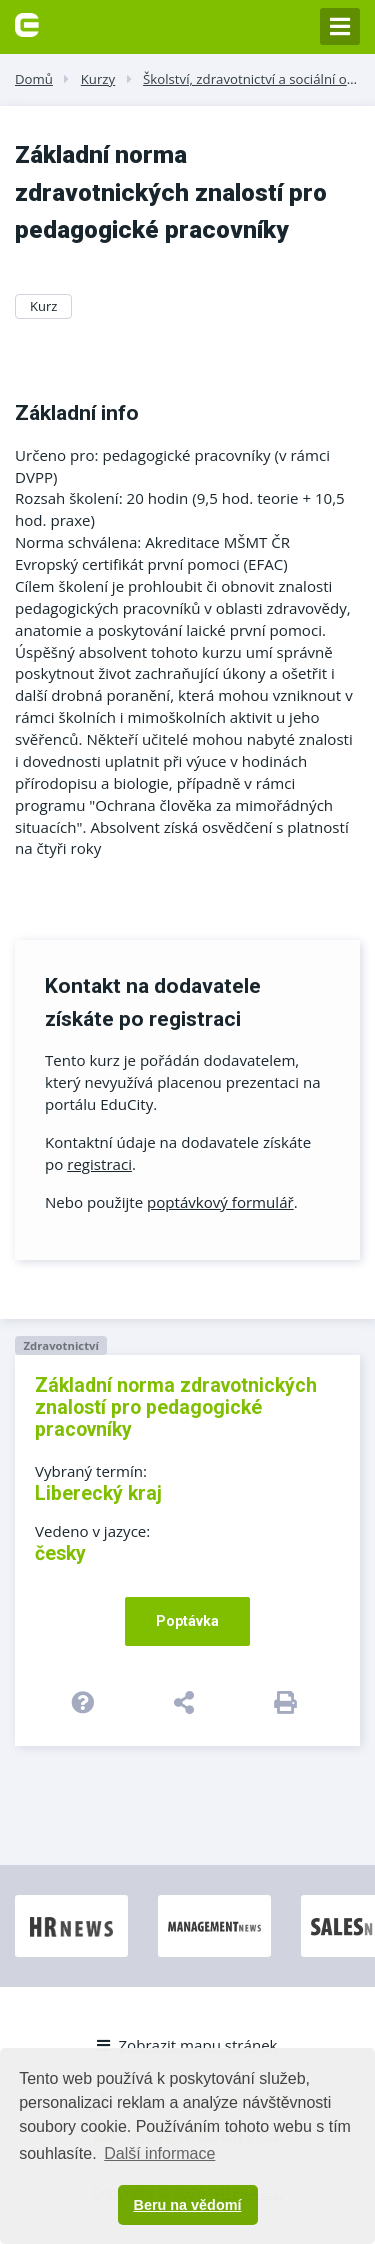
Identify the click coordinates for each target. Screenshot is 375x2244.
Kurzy (98, 79)
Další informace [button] (159, 2153)
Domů (34, 79)
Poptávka (187, 1621)
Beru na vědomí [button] (188, 2205)
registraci (99, 1164)
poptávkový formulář (220, 1202)
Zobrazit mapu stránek (187, 2045)
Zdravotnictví (60, 1345)
